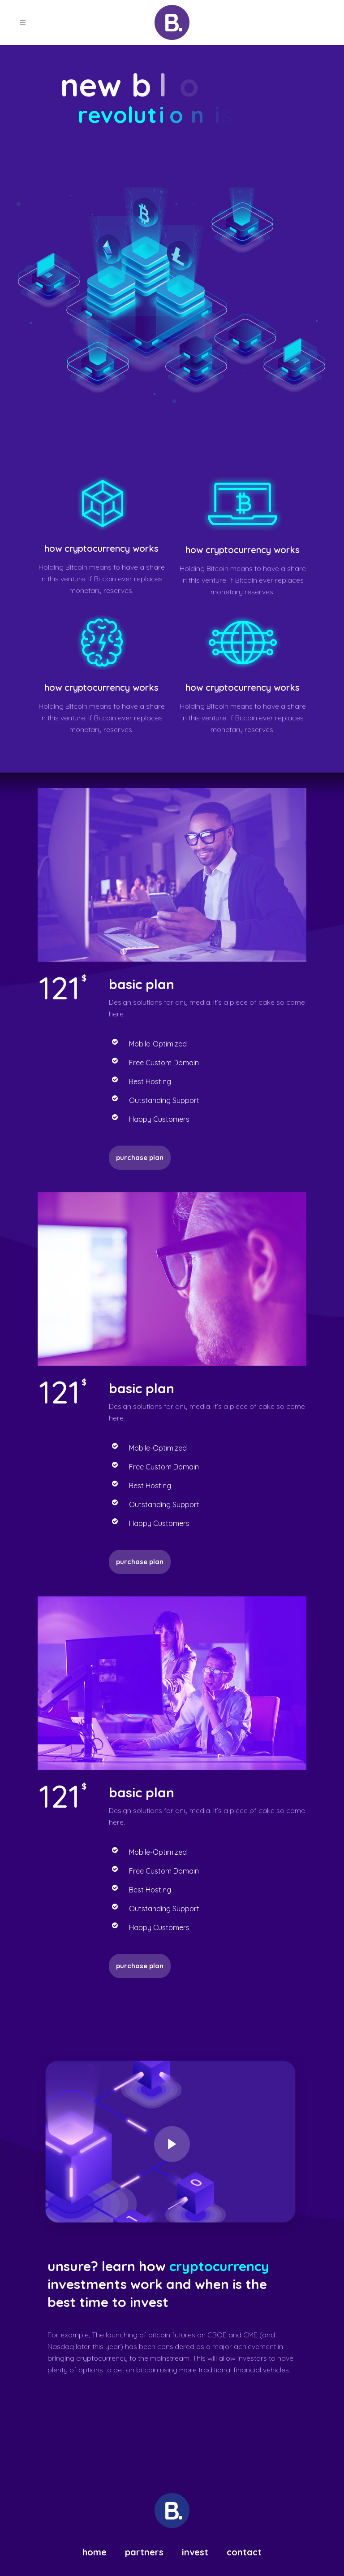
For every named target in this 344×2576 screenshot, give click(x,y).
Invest (195, 2552)
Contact (244, 2552)
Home (94, 2552)
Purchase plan (139, 1157)
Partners (144, 2552)
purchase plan (139, 1965)
